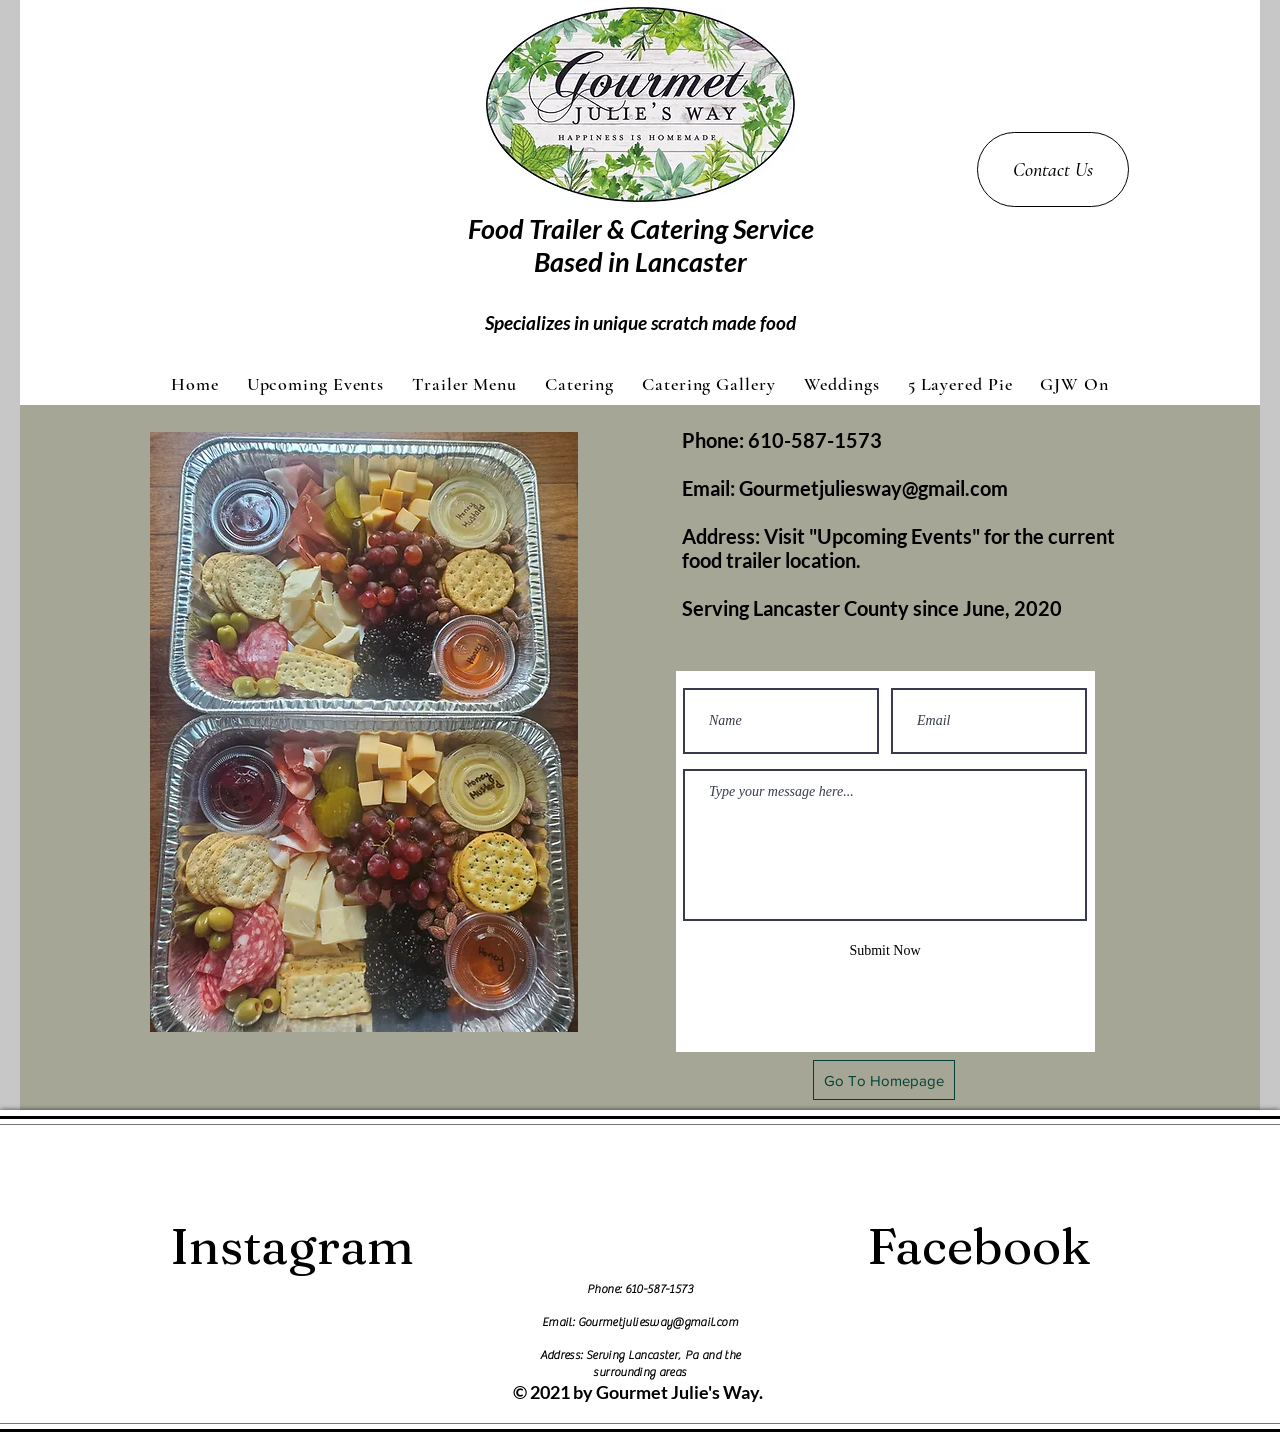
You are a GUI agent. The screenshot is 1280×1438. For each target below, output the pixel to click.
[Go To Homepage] (884, 1080)
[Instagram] (291, 1246)
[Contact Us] (1053, 169)
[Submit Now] (885, 950)
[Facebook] (979, 1246)
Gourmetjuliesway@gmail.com (873, 488)
